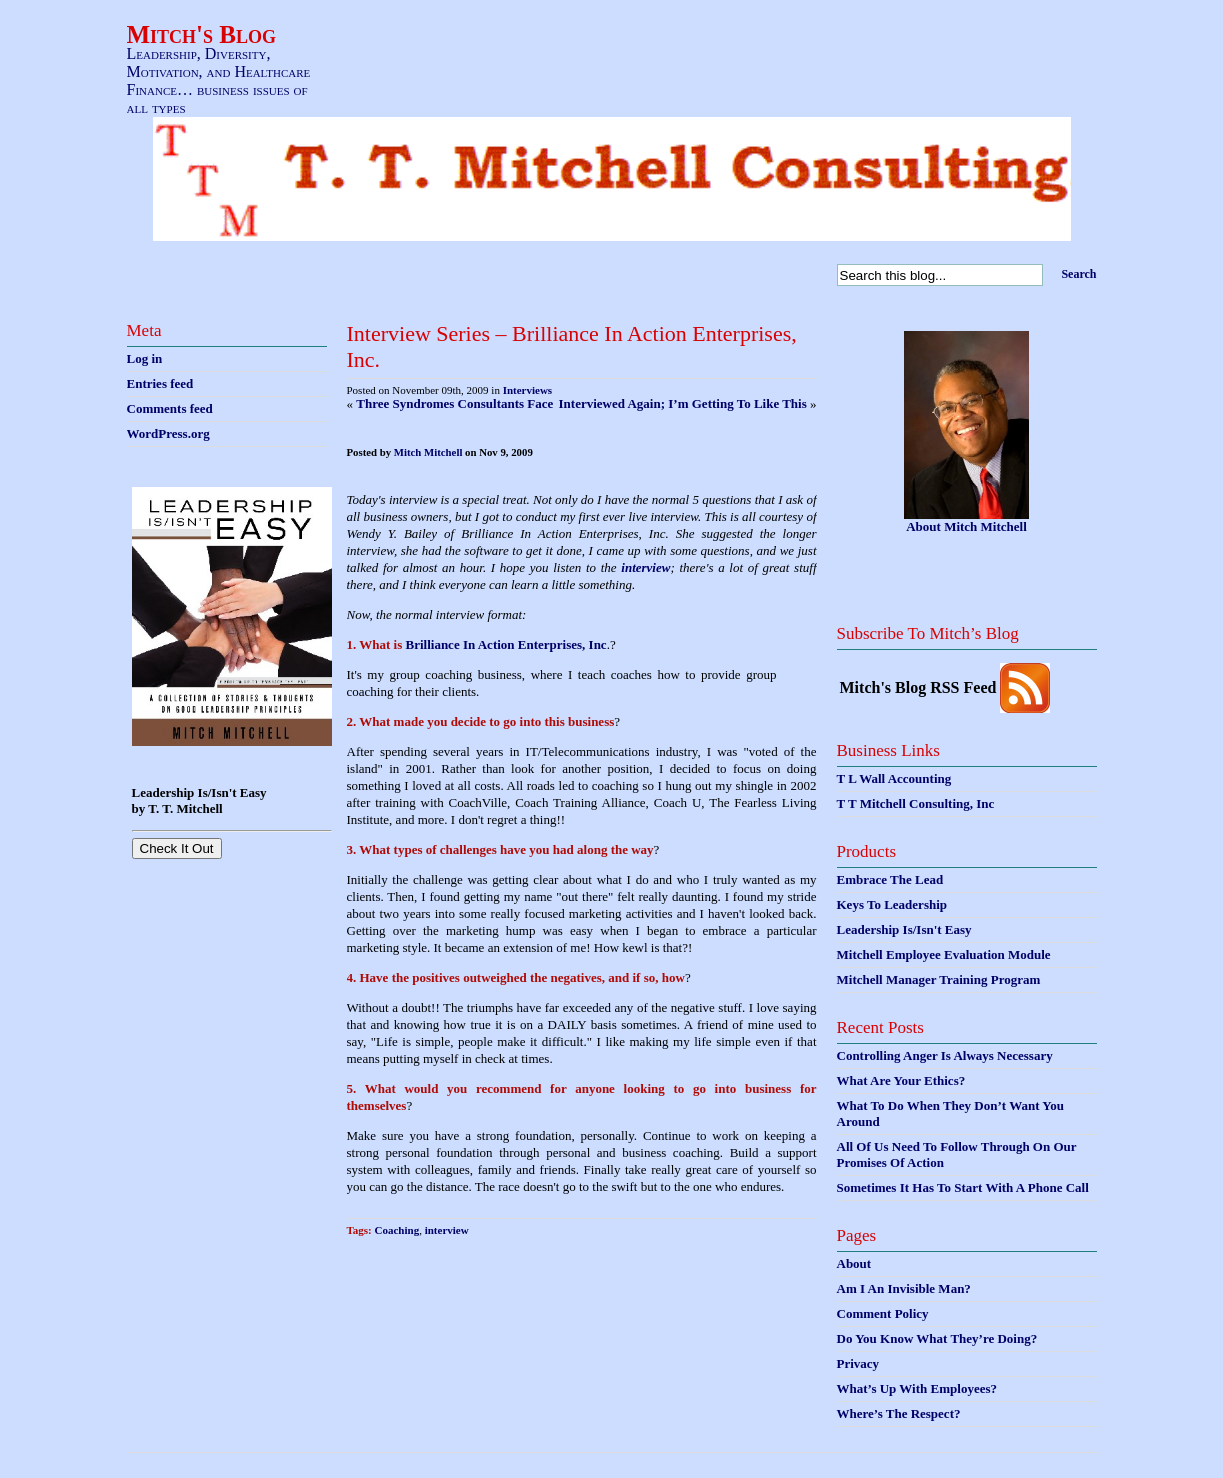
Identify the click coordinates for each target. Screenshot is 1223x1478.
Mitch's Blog (202, 34)
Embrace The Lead (890, 879)
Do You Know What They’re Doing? (937, 1338)
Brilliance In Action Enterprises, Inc (506, 644)
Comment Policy (883, 1313)
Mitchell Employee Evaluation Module (944, 954)
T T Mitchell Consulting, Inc (916, 803)
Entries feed (160, 383)
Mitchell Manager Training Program (939, 979)
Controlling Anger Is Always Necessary (945, 1055)
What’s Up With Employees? (917, 1388)
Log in (145, 358)
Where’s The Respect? (899, 1413)
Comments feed (170, 408)
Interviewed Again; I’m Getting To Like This (683, 403)
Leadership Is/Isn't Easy (904, 929)
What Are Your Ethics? (901, 1080)
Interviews (528, 390)
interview (645, 567)
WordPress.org (168, 433)
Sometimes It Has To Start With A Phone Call (963, 1187)
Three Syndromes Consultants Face (454, 403)
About (854, 1263)
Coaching (397, 1230)
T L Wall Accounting (894, 778)
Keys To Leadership (892, 904)
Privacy (858, 1363)
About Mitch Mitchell (966, 526)
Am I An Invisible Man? (904, 1288)
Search (1078, 274)
